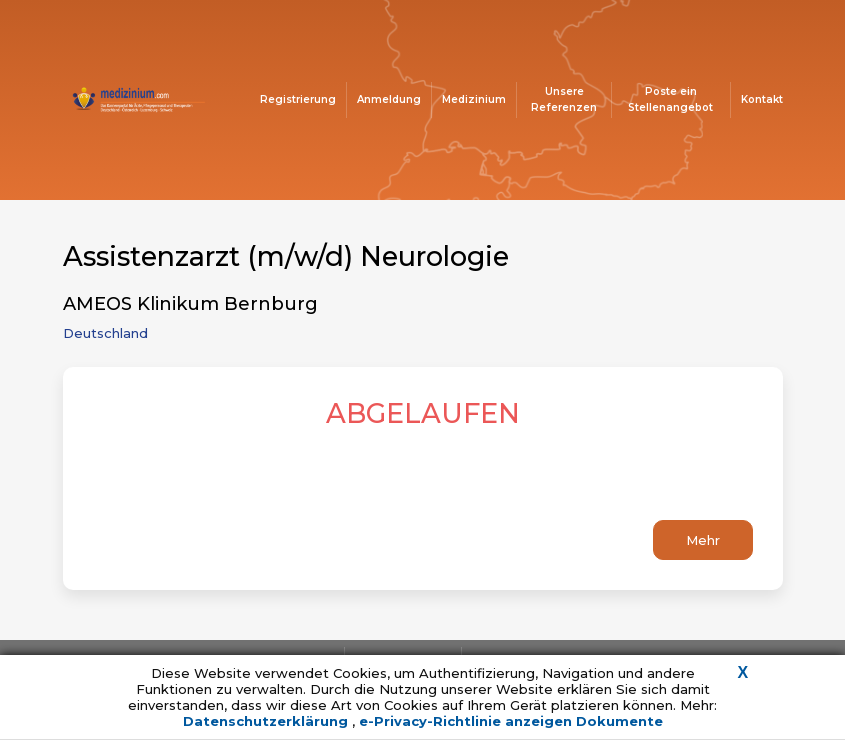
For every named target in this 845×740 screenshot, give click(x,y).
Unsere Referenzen (564, 99)
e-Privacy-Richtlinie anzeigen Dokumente (511, 721)
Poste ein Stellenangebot (670, 99)
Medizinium (474, 99)
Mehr (703, 540)
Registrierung (298, 99)
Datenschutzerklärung (267, 721)
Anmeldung (389, 99)
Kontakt (762, 99)
